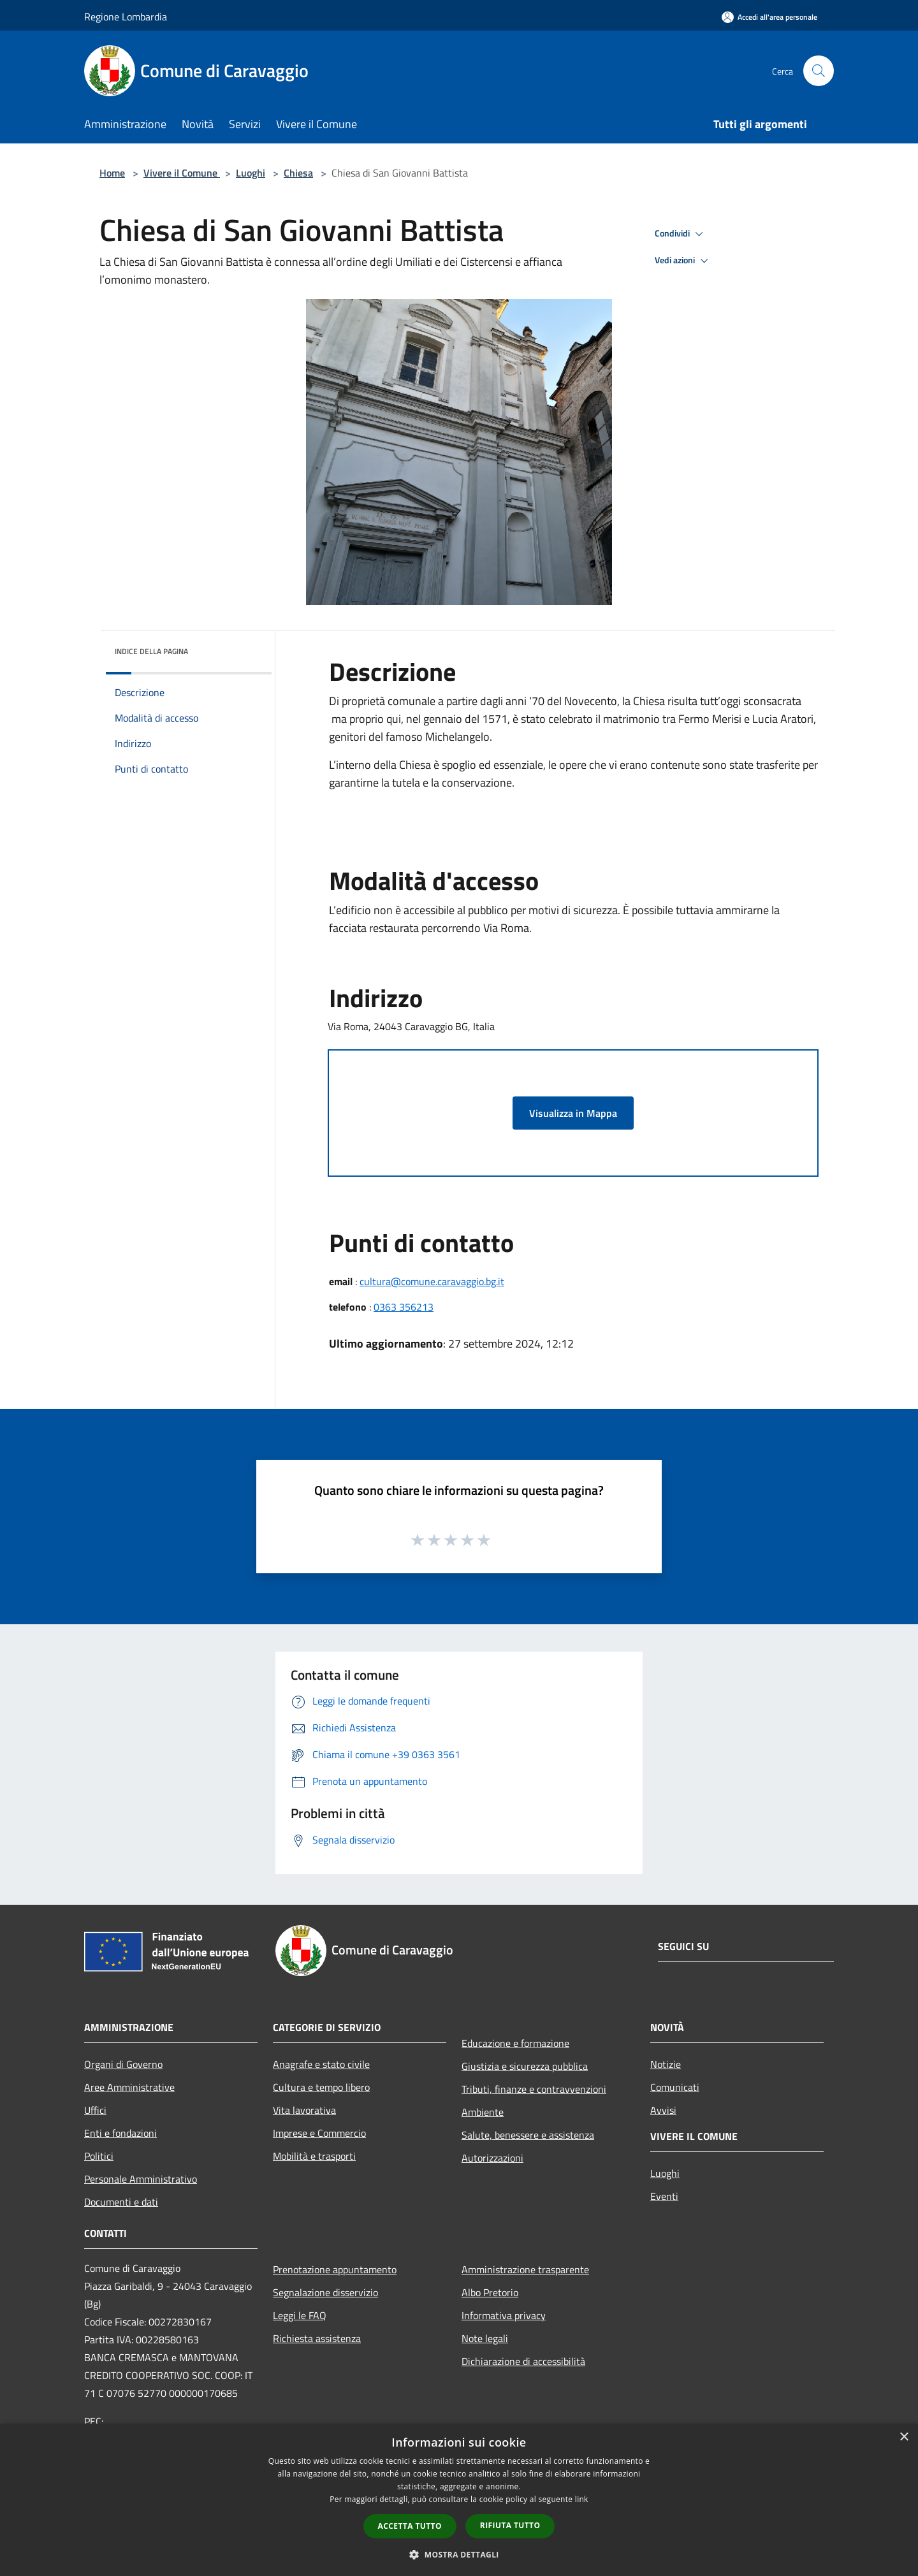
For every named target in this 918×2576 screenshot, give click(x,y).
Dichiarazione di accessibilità (523, 2361)
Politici (98, 2156)
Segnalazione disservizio (325, 2292)
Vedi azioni (683, 260)
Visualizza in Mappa (573, 1113)
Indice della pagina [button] (151, 651)
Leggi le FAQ (299, 2315)
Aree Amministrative (129, 2087)
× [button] (903, 2437)
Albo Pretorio (490, 2292)
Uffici (95, 2110)
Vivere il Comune (181, 172)
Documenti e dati (121, 2201)
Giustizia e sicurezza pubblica (525, 2066)
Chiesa (298, 172)
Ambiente (483, 2112)
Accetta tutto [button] (410, 2526)
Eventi (664, 2196)
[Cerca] (818, 70)
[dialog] (459, 2500)
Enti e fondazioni (120, 2133)
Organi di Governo (123, 2064)
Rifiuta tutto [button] (510, 2525)
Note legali (485, 2338)
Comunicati (674, 2087)
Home (112, 172)
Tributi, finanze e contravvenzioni (534, 2089)
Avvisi (663, 2110)
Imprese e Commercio (319, 2133)
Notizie (665, 2064)
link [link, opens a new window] (581, 2499)
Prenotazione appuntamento (335, 2269)
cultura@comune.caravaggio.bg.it (432, 1281)
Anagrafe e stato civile (321, 2064)
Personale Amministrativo (140, 2179)
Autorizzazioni (492, 2157)
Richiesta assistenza (317, 2338)
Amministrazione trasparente (525, 2269)
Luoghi (250, 172)
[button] (459, 2554)
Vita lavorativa (304, 2110)
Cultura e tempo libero (321, 2087)
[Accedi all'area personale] (769, 17)
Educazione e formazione (515, 2043)
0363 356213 (403, 1306)
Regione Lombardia (125, 16)
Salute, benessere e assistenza (528, 2135)
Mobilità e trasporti (314, 2156)
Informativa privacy (504, 2315)
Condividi (681, 234)
